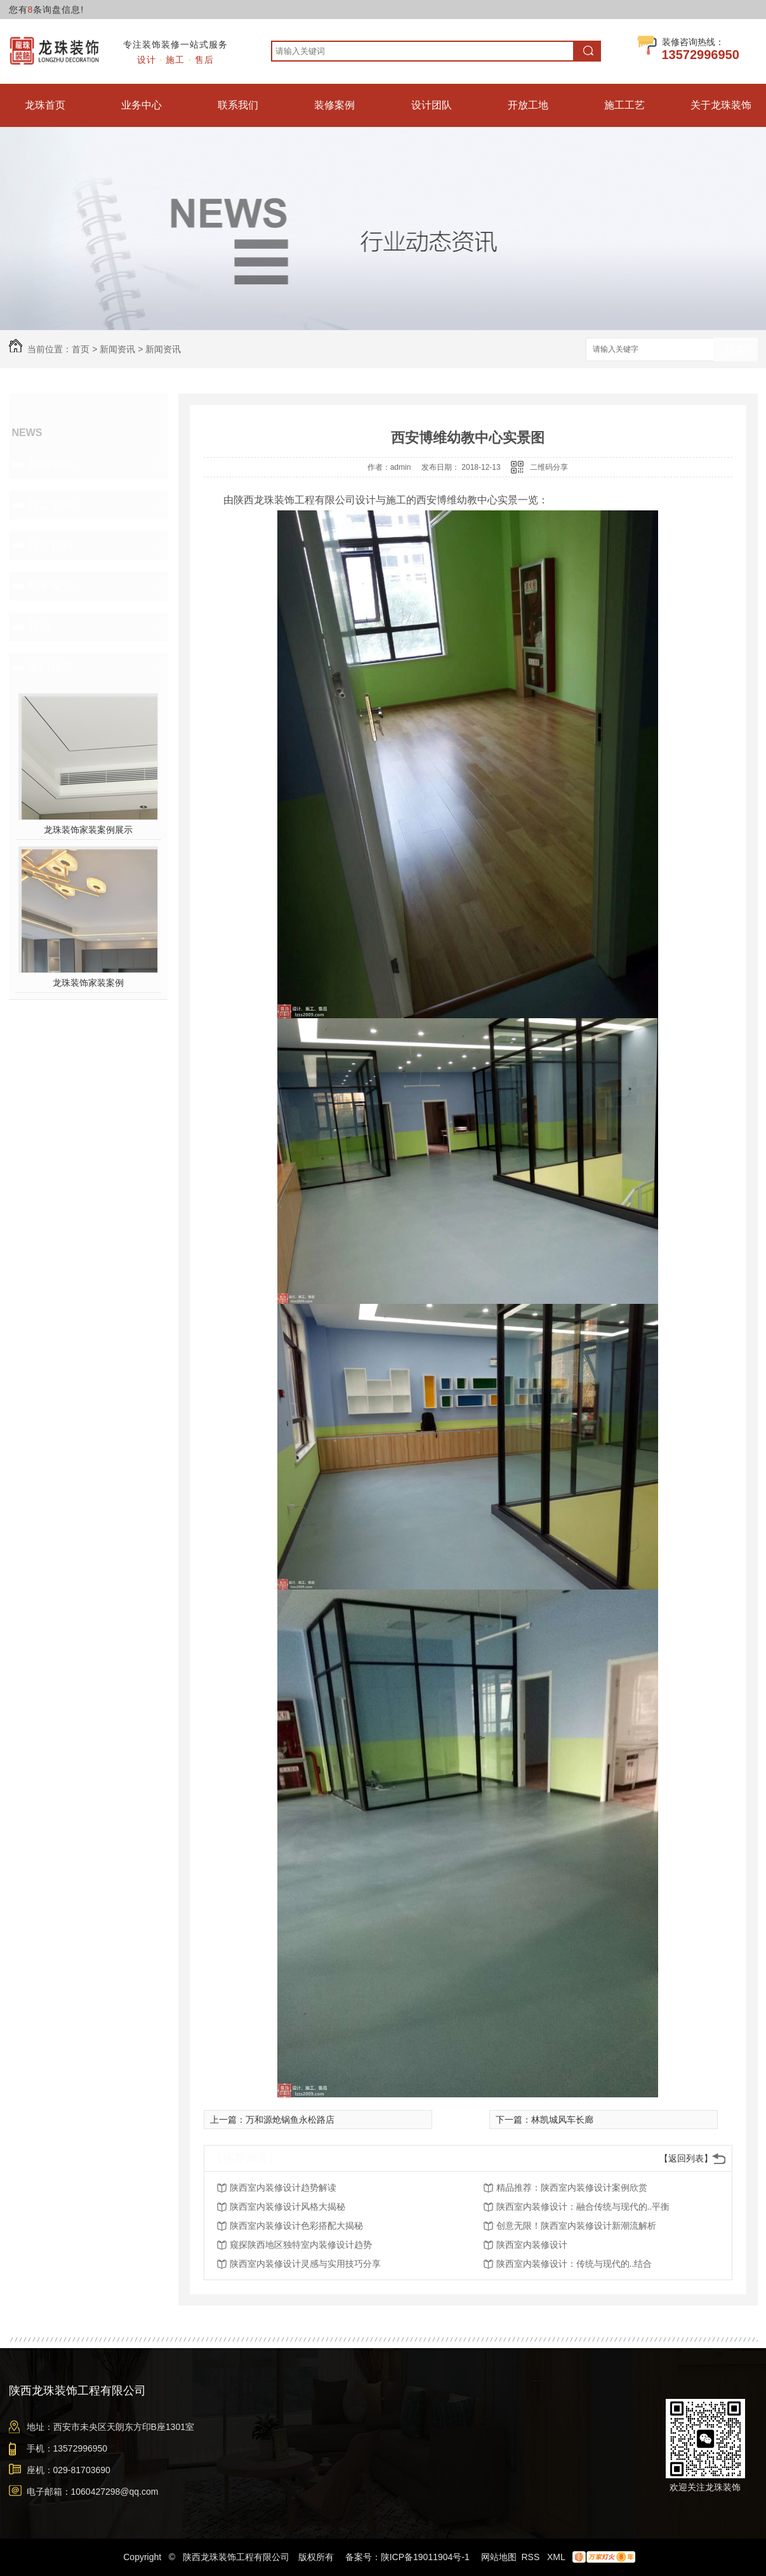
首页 (80, 349)
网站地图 (499, 2557)
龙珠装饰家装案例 (88, 983)
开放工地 (528, 105)
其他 (39, 626)
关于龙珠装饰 (720, 105)
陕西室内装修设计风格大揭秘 (287, 2206)
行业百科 (51, 545)
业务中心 (141, 105)
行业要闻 (51, 504)
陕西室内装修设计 (531, 2245)
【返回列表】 (686, 2158)
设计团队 (431, 105)
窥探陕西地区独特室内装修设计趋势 (301, 2245)
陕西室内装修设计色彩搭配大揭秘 (296, 2226)
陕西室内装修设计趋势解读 (283, 2187)
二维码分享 (549, 467)
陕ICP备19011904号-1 (425, 2557)
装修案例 (334, 105)
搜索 (735, 350)
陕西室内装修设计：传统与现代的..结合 (574, 2264)
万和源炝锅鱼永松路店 (290, 2120)
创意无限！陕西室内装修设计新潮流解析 (576, 2226)
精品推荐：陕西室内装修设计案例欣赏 (571, 2187)
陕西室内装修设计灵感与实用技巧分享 (305, 2264)
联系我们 (238, 105)
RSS (531, 2557)
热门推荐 (51, 667)
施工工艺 (624, 105)
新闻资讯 (117, 349)
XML (557, 2557)
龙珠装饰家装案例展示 (88, 830)
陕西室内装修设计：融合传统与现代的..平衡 (583, 2206)
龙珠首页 (45, 105)
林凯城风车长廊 (562, 2120)
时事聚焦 (51, 586)
